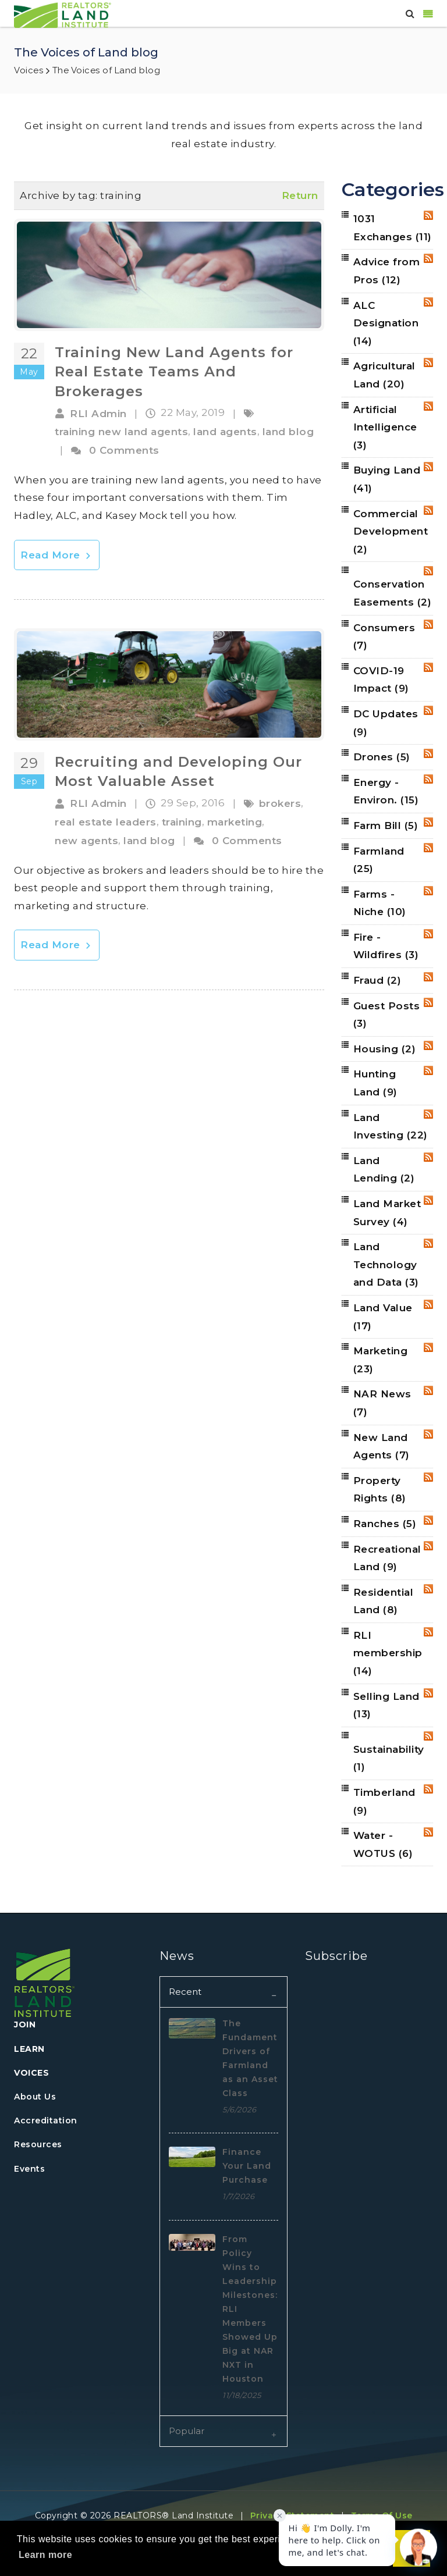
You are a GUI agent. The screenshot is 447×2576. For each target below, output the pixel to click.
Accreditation (45, 2120)
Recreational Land (387, 1558)
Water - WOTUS (383, 1844)
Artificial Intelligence (385, 427)
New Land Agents (381, 1446)
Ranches (385, 1523)
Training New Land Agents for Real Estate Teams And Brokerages (174, 372)
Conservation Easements (392, 593)
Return (300, 195)
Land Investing (390, 1126)
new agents (86, 840)
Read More (56, 555)
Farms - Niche (379, 903)
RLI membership (388, 1653)
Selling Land (386, 1705)
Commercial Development (390, 531)
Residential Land (383, 1601)
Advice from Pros (386, 271)
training (182, 822)
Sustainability (388, 1758)
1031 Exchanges (392, 228)
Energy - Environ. (386, 791)
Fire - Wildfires (386, 946)
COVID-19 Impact (381, 680)
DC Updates (385, 723)
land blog (288, 431)
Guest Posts (386, 1015)
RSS (428, 215)
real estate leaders (106, 822)
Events (29, 2169)
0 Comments (124, 450)
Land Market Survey (387, 1212)
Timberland (384, 1801)
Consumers (384, 637)
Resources (38, 2144)
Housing (384, 1049)
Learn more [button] (45, 2555)
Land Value (383, 1317)
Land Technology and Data (386, 1264)
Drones (381, 757)
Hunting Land (375, 1083)
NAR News (382, 1403)
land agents (225, 431)
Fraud (377, 980)
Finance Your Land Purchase (246, 2166)
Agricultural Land (384, 375)
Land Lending (384, 1169)
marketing (234, 822)
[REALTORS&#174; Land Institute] (62, 14)
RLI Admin (98, 413)
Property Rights (379, 1489)
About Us (35, 2096)
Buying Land (387, 479)
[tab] (223, 1991)
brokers (280, 803)
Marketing (380, 1360)
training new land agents (121, 431)
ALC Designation (386, 323)
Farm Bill (385, 825)
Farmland (379, 860)
